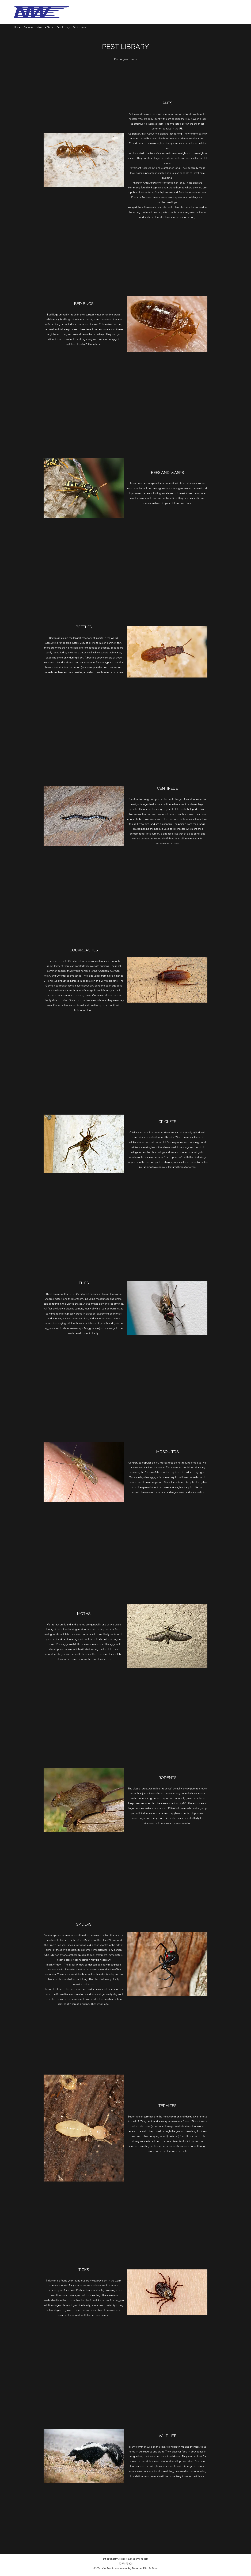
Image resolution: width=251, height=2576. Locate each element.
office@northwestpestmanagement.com (126, 2558)
